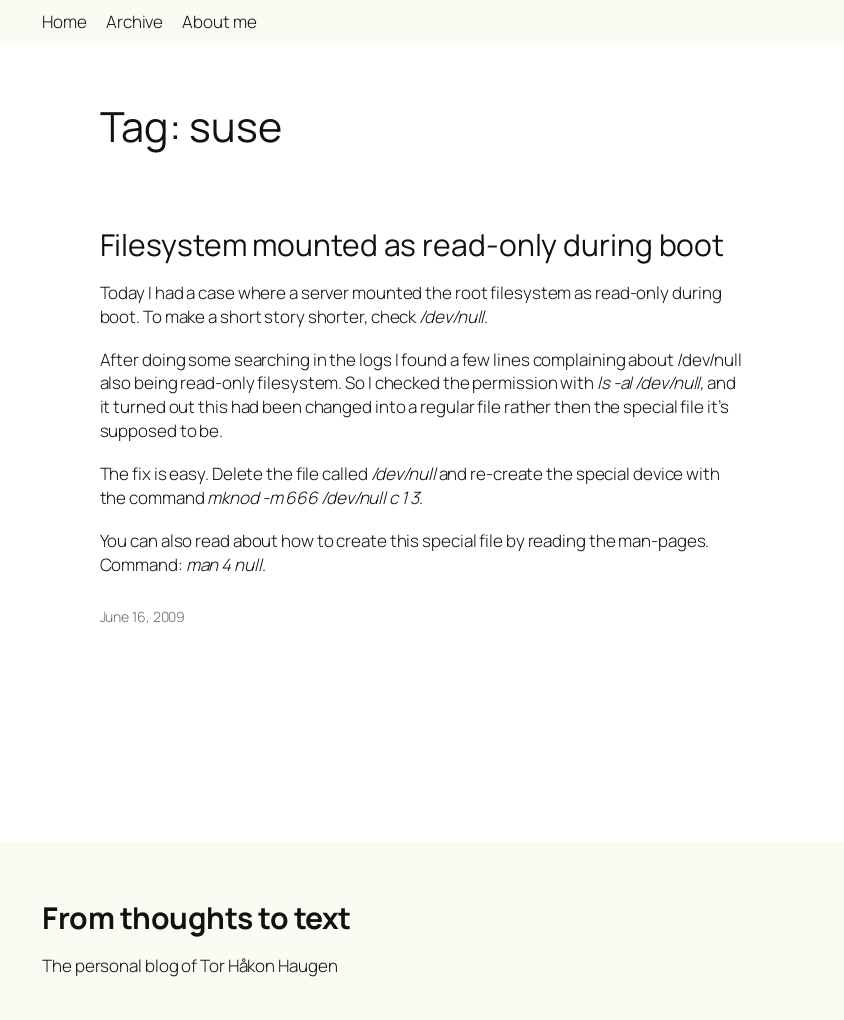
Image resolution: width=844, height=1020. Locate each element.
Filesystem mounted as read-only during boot (412, 245)
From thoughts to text (196, 917)
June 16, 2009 (143, 616)
